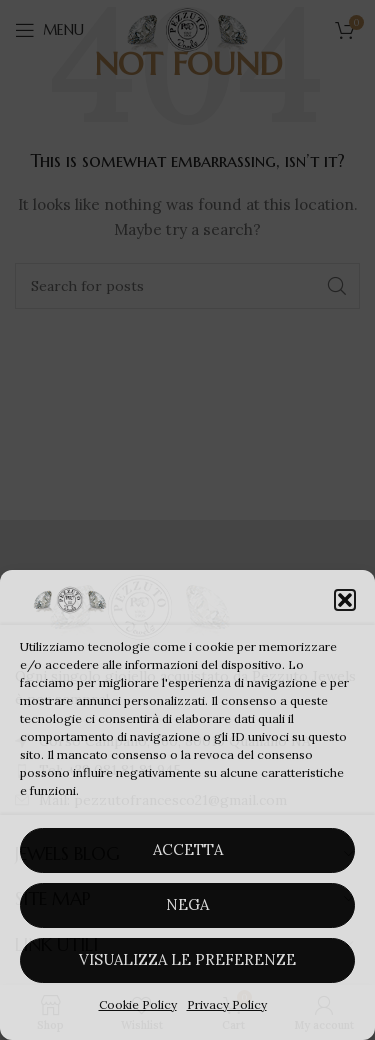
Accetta (188, 849)
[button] (345, 600)
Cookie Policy (138, 1004)
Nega (187, 904)
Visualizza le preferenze (187, 959)
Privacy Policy (227, 1004)
